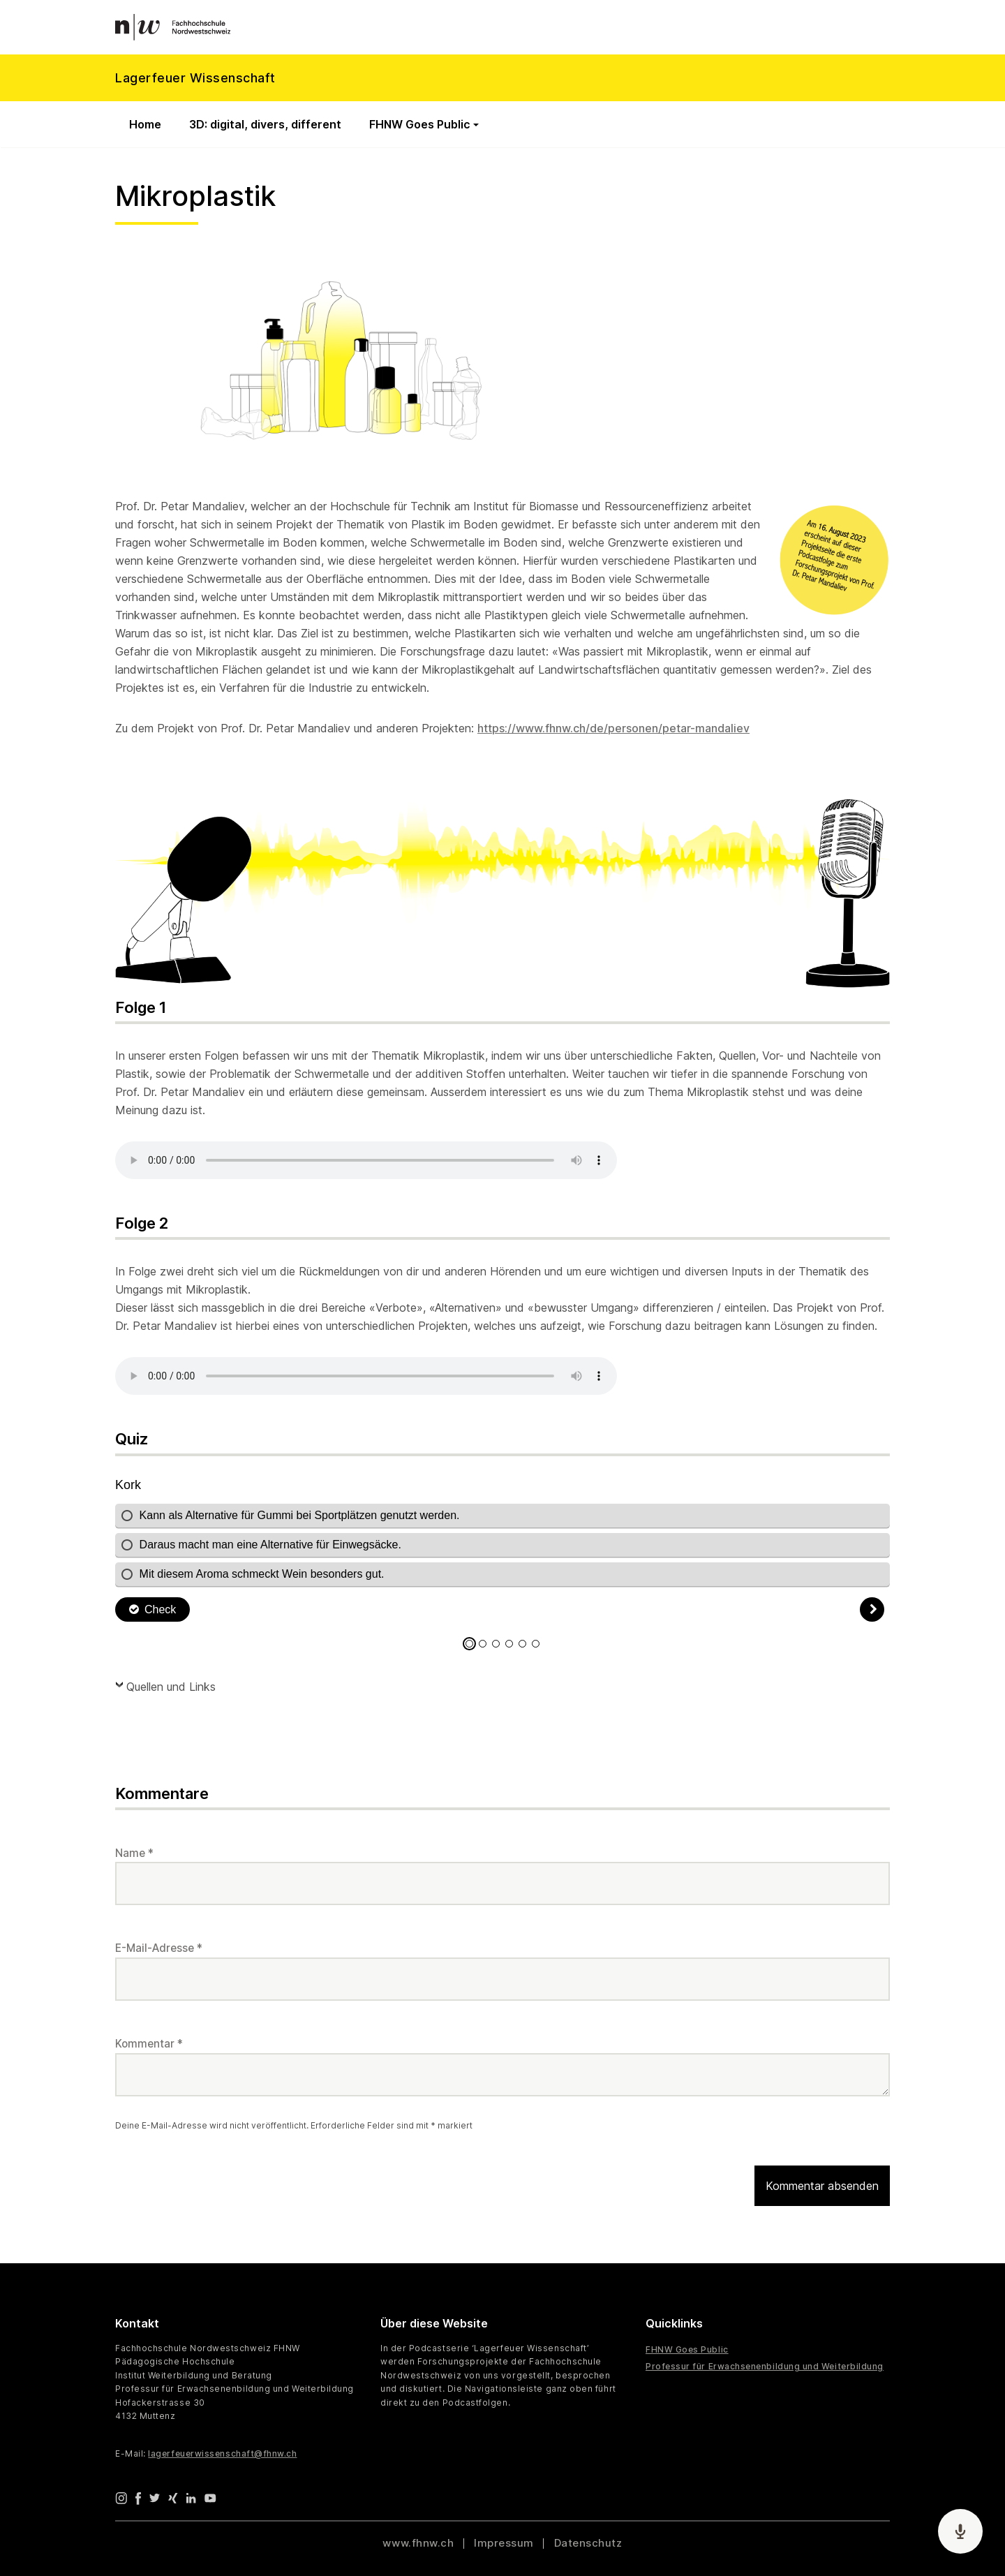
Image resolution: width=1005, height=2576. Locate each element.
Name (134, 1853)
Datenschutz (588, 2542)
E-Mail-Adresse (158, 1948)
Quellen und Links (171, 1687)
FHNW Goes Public (419, 124)
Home (145, 124)
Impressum (504, 2542)
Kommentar (149, 2043)
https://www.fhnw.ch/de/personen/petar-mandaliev (613, 728)
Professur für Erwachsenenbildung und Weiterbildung (765, 2366)
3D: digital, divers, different (265, 124)
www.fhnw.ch (418, 2542)
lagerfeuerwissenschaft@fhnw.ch (222, 2453)
